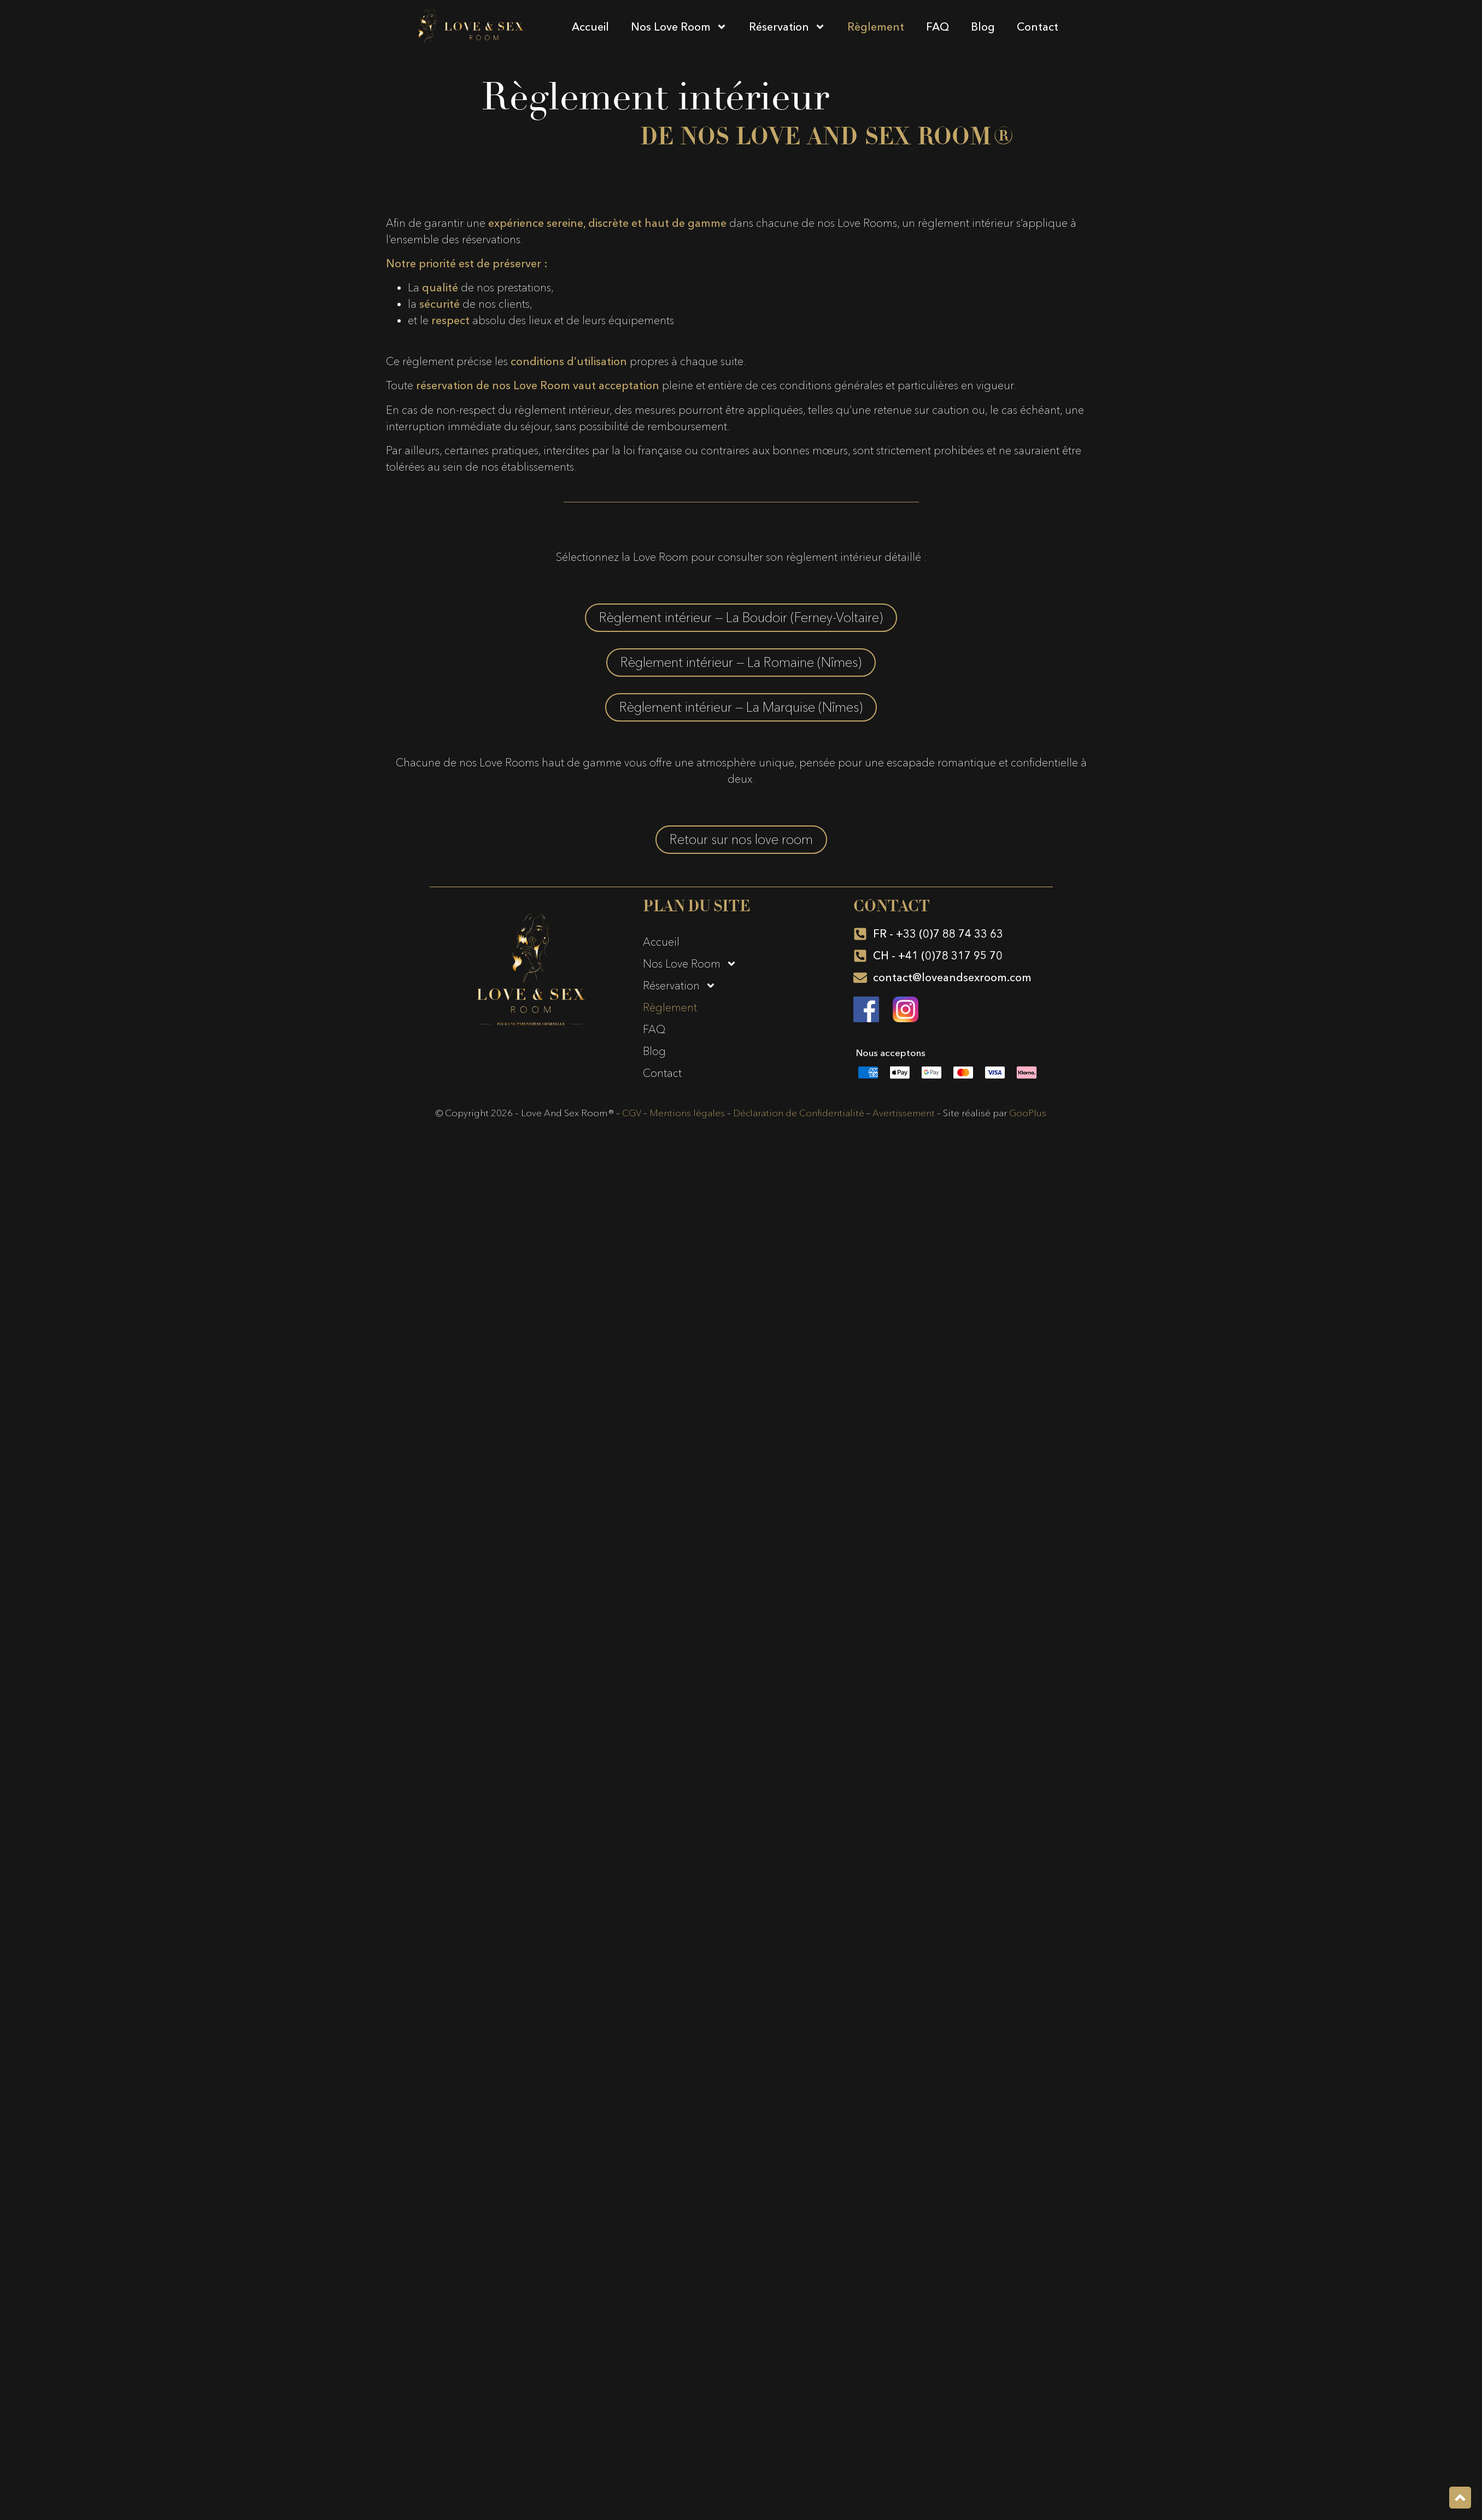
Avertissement (903, 1112)
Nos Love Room (679, 27)
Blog (983, 26)
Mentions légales (687, 1112)
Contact (1037, 26)
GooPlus (1027, 1112)
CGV (631, 1112)
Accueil (590, 26)
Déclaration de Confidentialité (798, 1112)
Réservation (787, 27)
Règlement (875, 26)
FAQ (937, 26)
